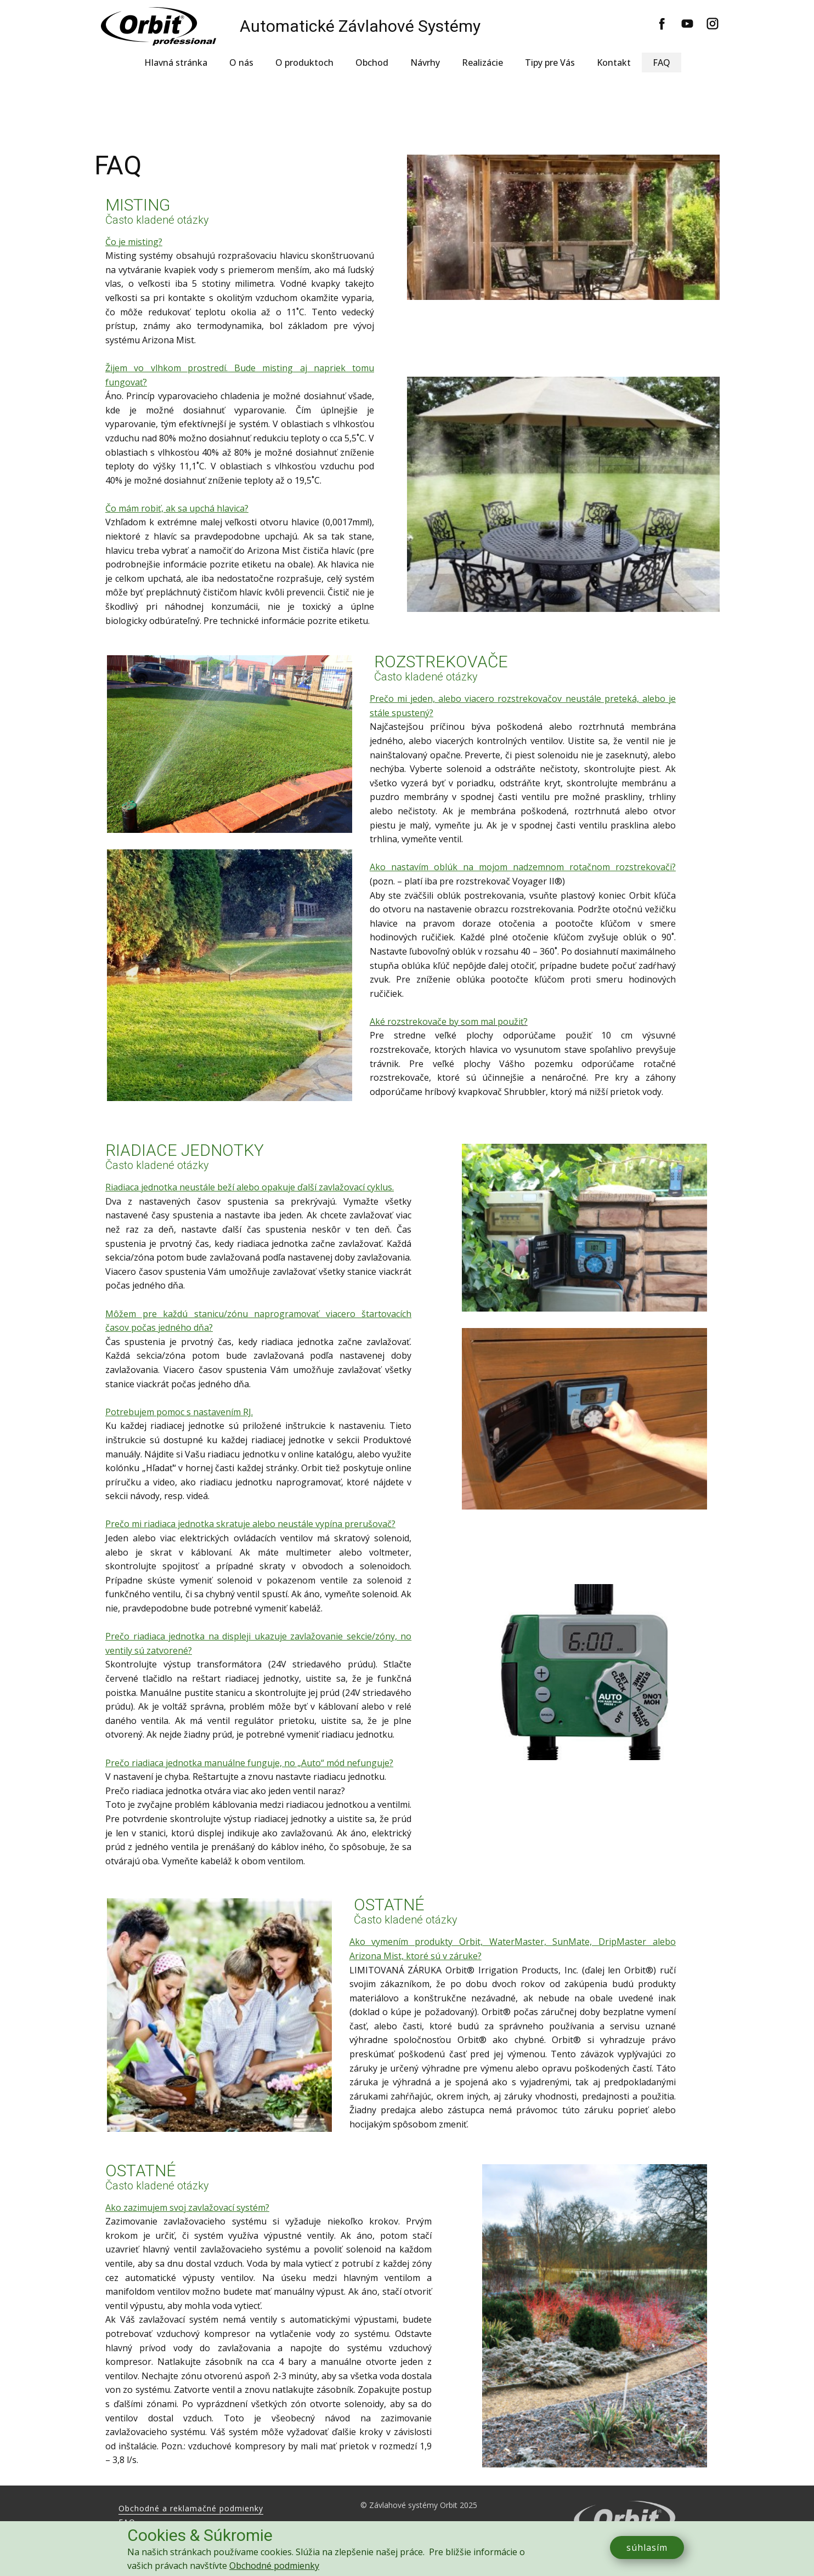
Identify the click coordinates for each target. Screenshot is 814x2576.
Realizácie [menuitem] (482, 62)
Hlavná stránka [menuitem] (175, 62)
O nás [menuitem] (241, 62)
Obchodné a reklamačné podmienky (190, 2508)
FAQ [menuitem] (661, 62)
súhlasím (647, 2547)
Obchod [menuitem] (371, 62)
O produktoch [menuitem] (304, 62)
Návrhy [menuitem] (425, 62)
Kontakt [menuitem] (614, 62)
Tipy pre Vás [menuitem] (550, 62)
